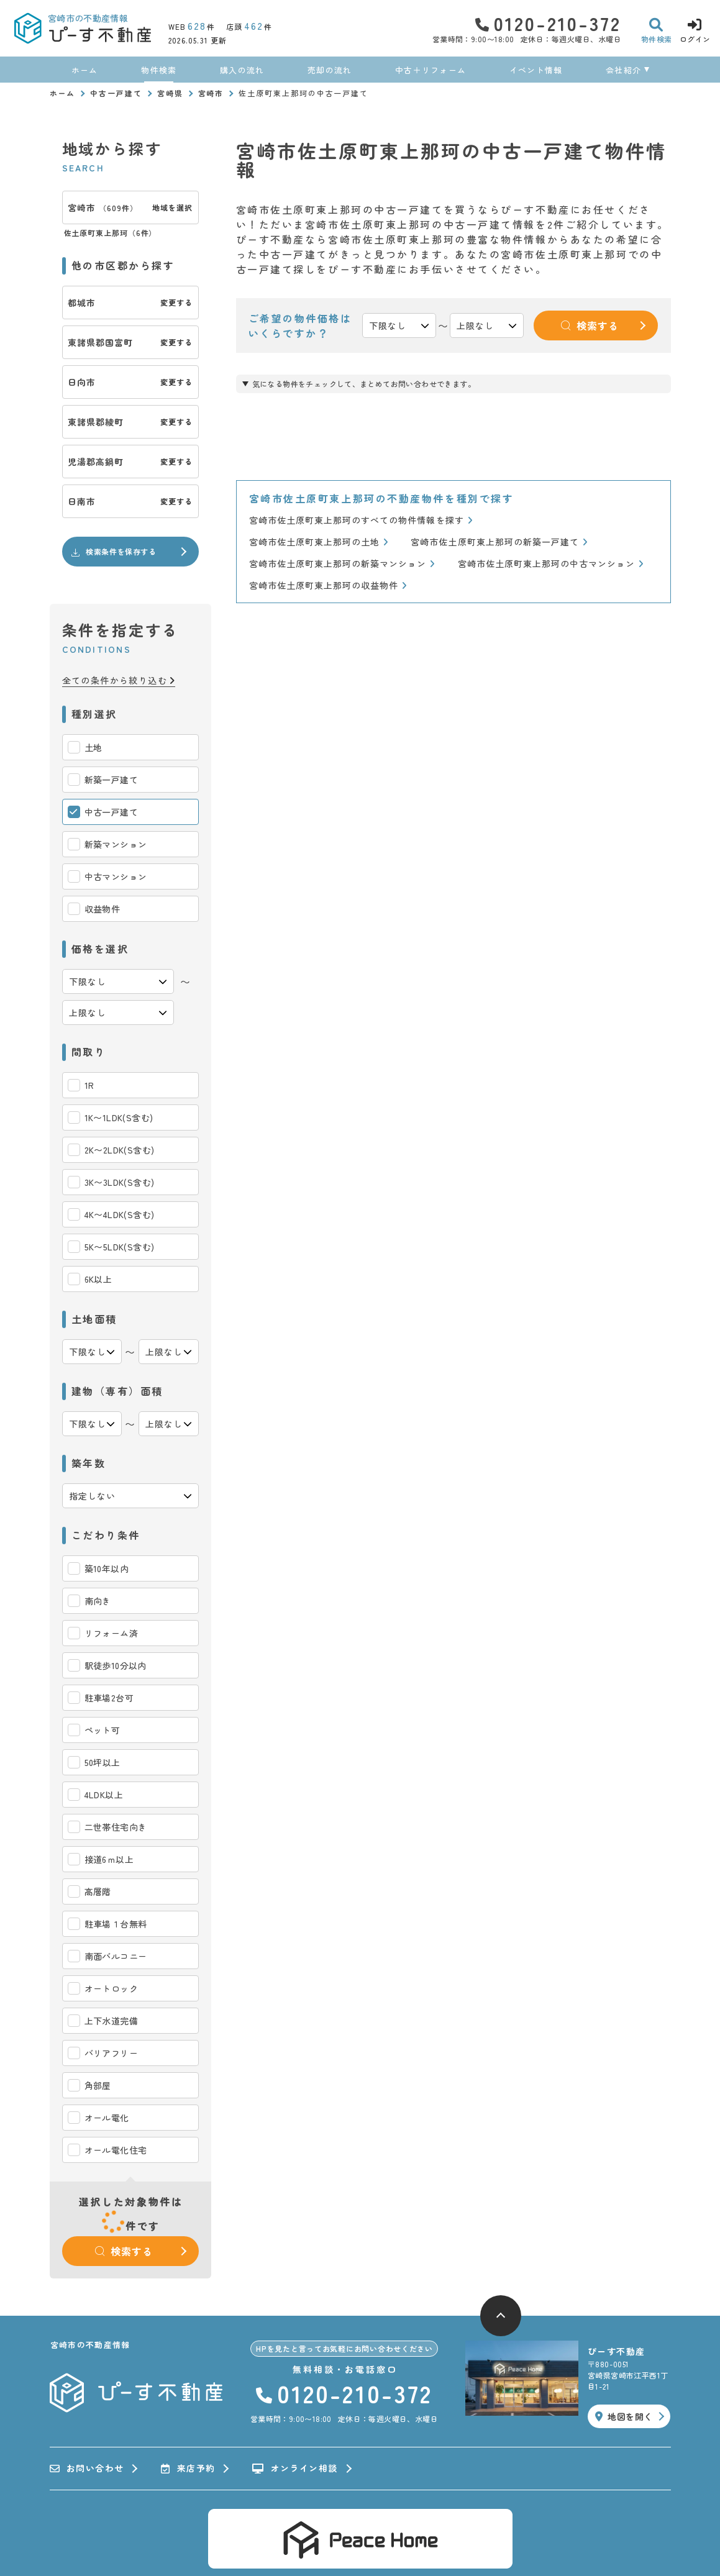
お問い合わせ (87, 2469)
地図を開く (623, 2416)
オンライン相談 (294, 2469)
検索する (123, 2251)
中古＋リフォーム (430, 70)
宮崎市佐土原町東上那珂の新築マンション (342, 563)
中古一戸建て (116, 93)
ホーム (84, 70)
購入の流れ (242, 70)
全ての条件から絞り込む (119, 680)
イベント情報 (536, 70)
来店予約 (188, 2469)
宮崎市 (211, 93)
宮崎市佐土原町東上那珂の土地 (319, 542)
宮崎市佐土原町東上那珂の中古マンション (551, 563)
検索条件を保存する (113, 551)
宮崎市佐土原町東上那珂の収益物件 (328, 585)
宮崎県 (170, 93)
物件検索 (158, 70)
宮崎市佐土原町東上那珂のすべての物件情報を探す (361, 520)
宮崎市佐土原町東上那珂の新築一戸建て (499, 542)
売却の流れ (330, 70)
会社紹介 (623, 70)
